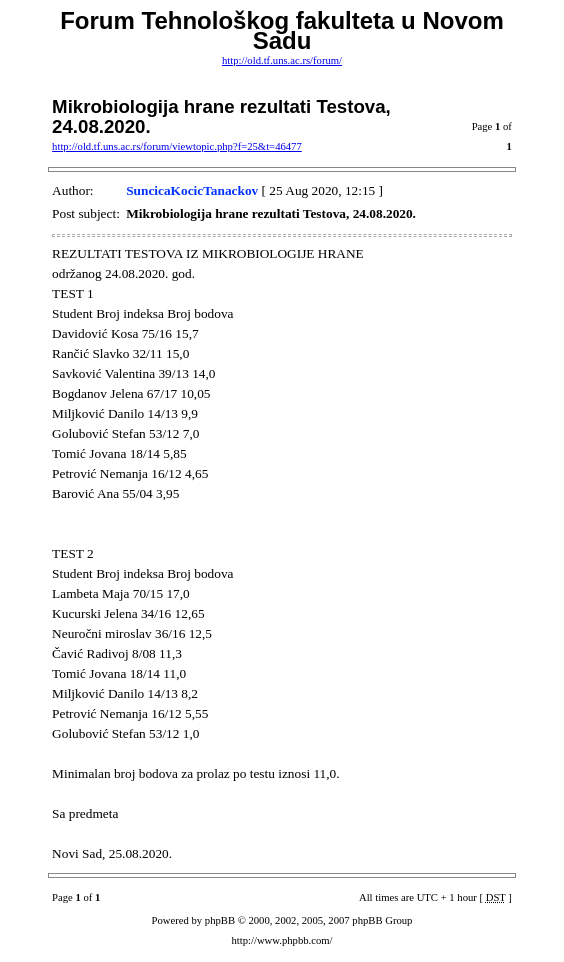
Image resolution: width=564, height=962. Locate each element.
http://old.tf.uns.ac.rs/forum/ (282, 60)
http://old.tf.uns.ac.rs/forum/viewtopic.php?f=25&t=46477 (177, 146)
